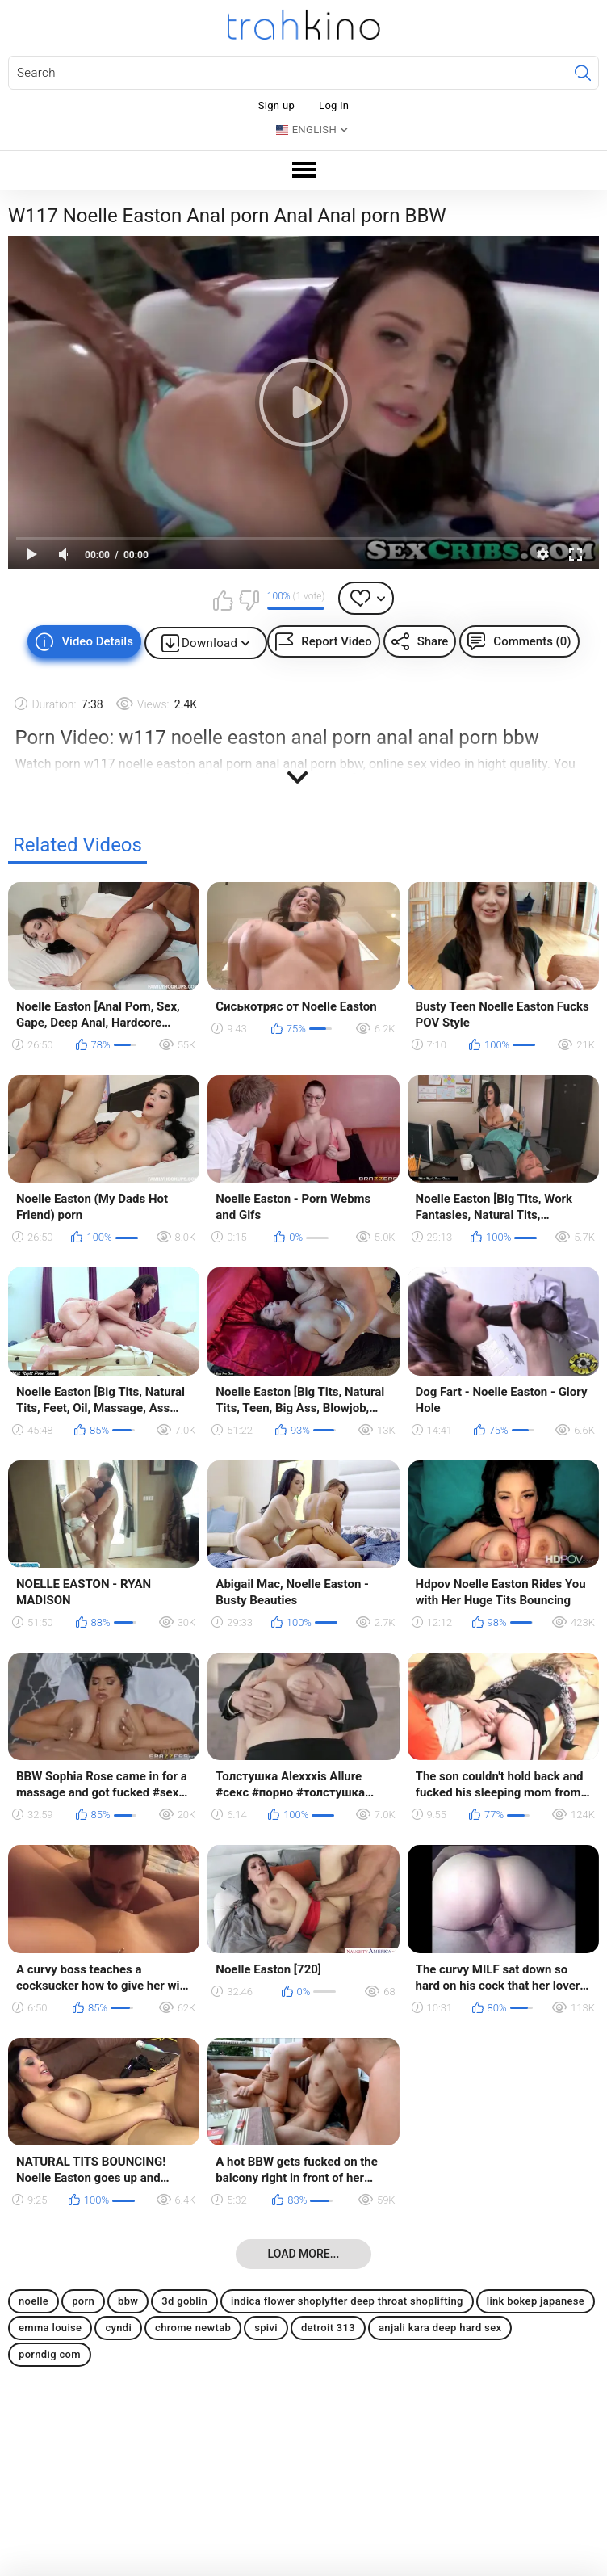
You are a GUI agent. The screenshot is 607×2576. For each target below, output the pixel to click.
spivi (266, 2328)
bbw (128, 2301)
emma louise (50, 2328)
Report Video (336, 641)
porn (83, 2301)
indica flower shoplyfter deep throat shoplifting (347, 2301)
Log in (334, 105)
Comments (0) (532, 641)
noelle (33, 2301)
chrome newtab (193, 2328)
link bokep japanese (535, 2301)
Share (433, 641)
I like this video (223, 600)
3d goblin (184, 2301)
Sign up (276, 105)
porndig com (50, 2354)
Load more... (304, 2253)
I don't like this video (248, 600)
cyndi (118, 2328)
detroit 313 (328, 2328)
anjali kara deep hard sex (440, 2328)
